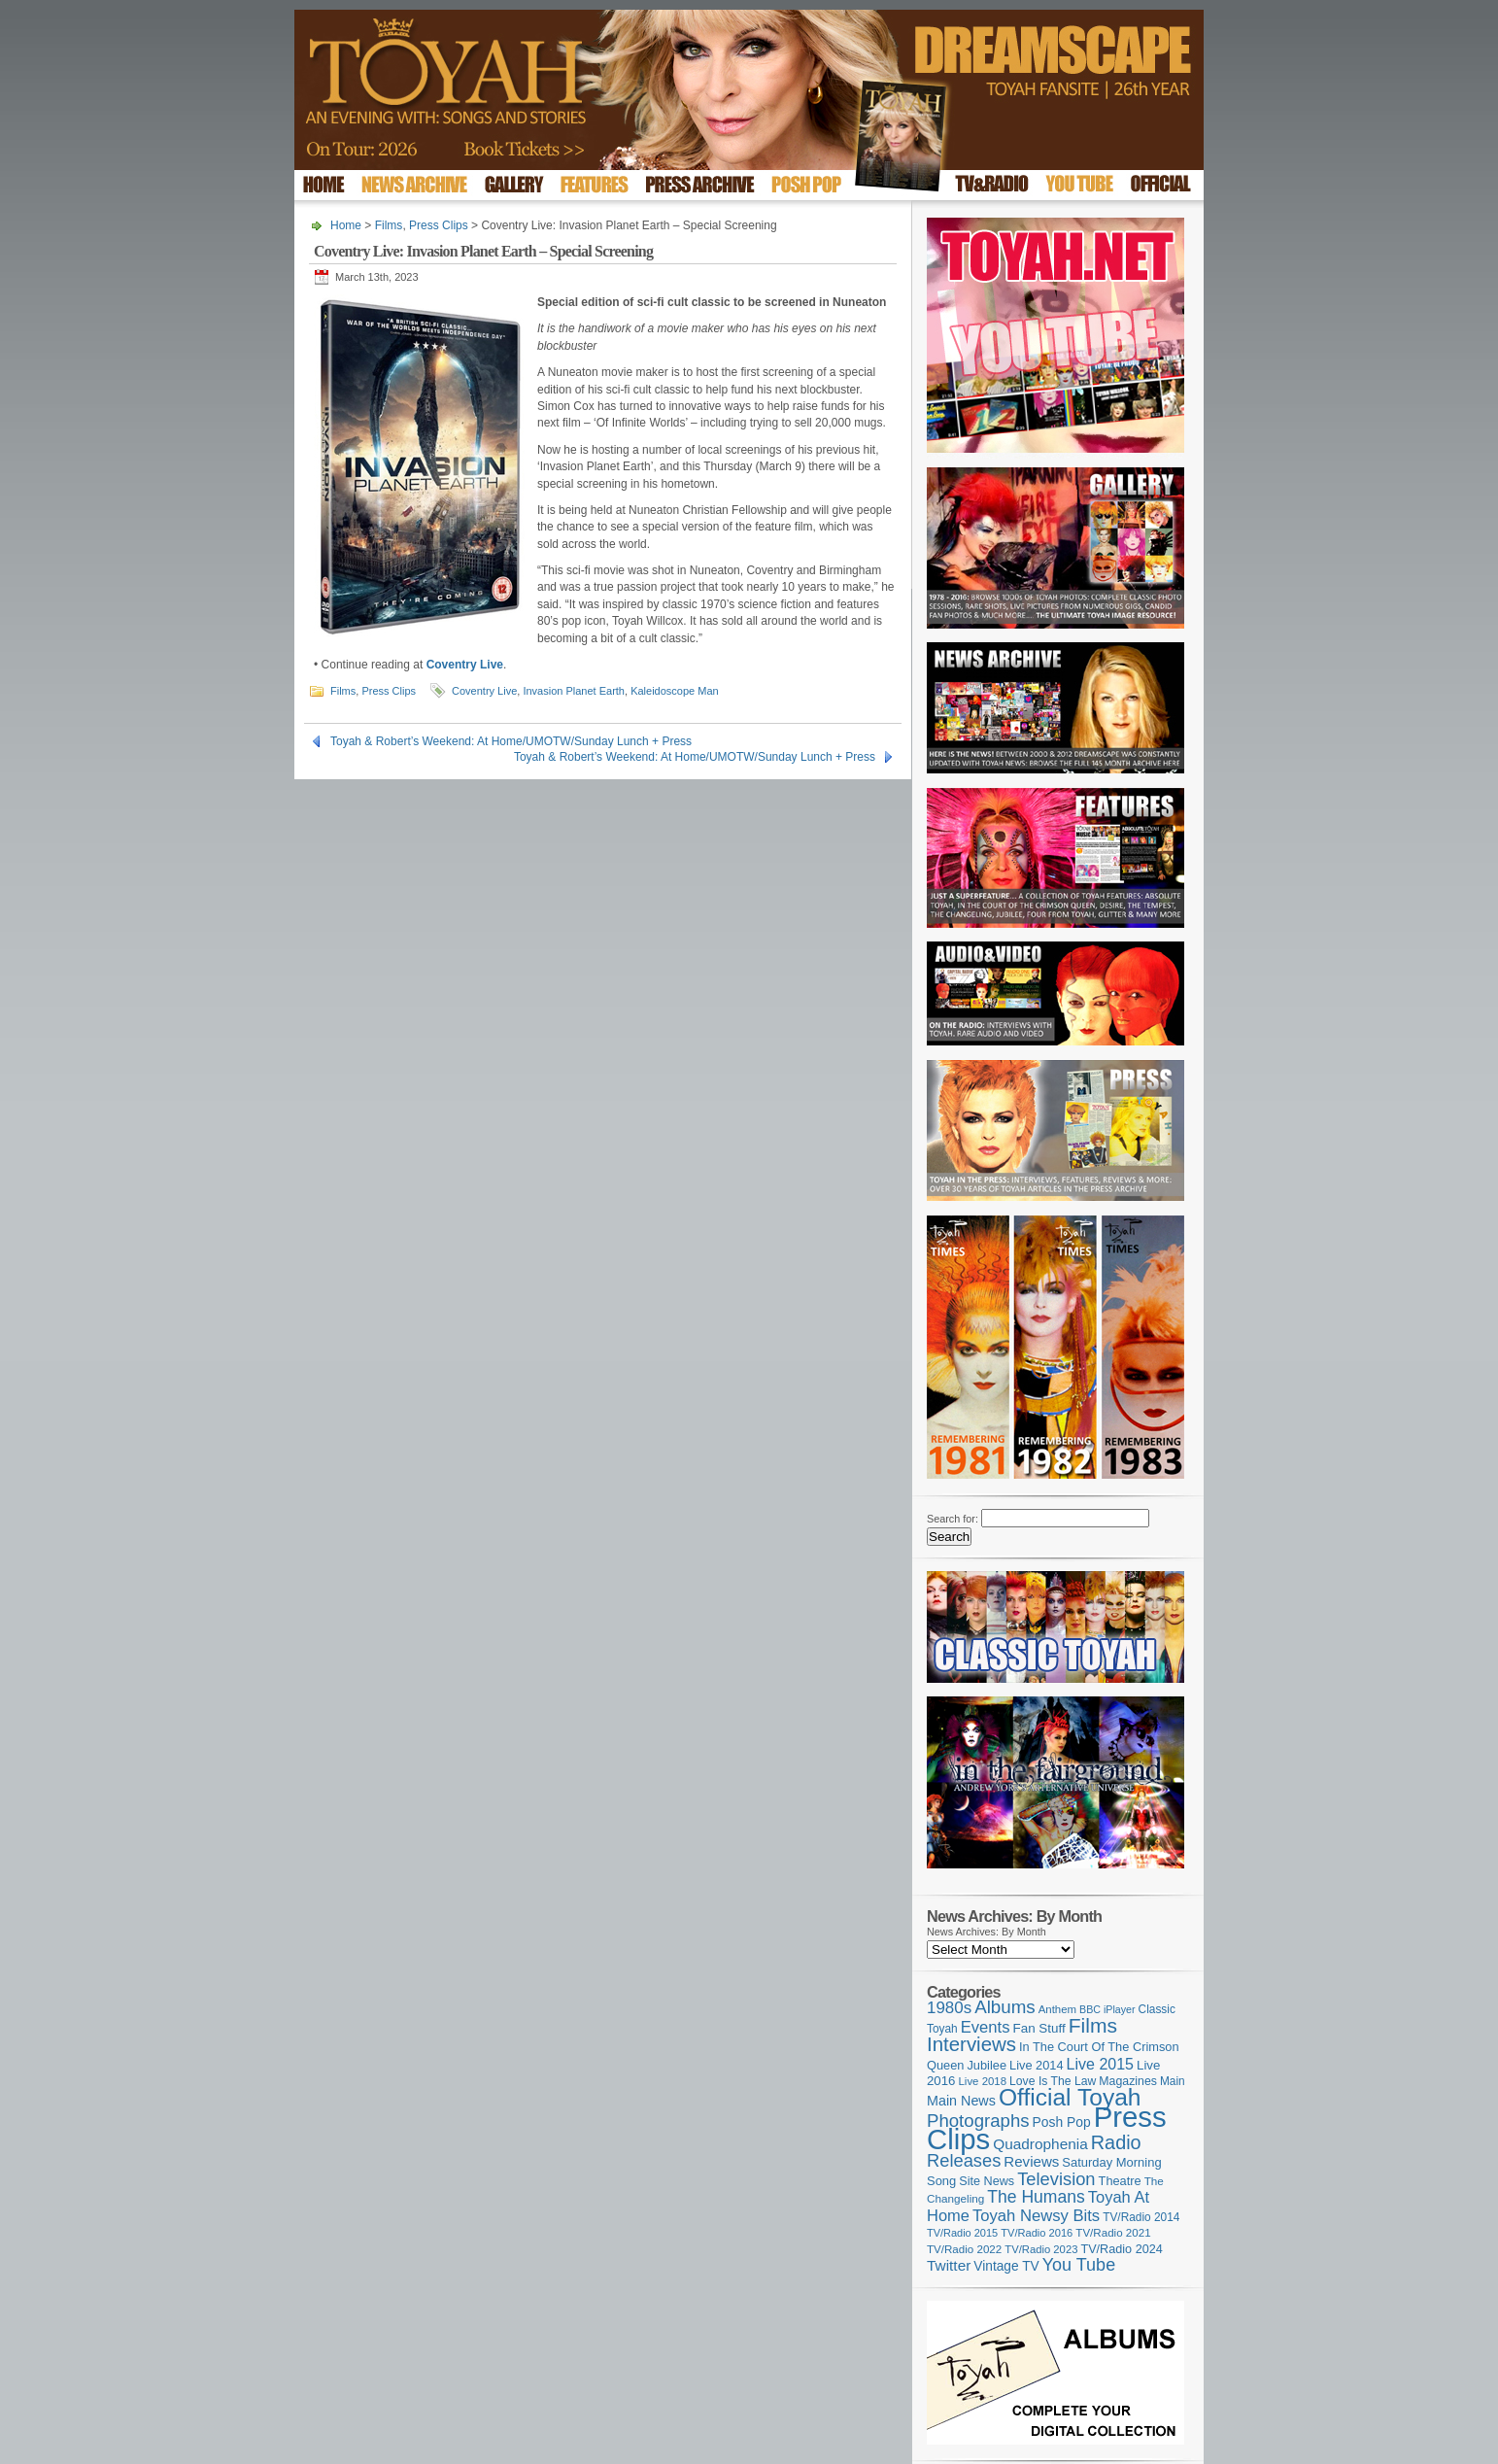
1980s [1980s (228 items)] (949, 2008)
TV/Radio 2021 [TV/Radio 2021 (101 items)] (1112, 2233)
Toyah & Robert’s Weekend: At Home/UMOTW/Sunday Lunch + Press (511, 741)
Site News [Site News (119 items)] (986, 2181)
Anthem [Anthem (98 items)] (1057, 2009)
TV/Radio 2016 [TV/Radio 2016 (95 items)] (1036, 2233)
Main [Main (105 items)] (1172, 2081)
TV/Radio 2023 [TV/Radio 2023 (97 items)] (1040, 2249)
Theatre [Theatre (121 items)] (1120, 2180)
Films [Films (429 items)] (1093, 2025)
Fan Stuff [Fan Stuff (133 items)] (1039, 2028)
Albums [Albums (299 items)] (1005, 2007)
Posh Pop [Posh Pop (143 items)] (1062, 2122)
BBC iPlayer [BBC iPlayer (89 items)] (1107, 2009)
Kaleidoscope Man (674, 691)
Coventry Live (484, 691)
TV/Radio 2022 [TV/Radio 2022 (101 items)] (964, 2249)
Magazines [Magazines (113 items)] (1128, 2081)
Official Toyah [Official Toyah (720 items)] (1070, 2097)
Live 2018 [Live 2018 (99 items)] (983, 2081)
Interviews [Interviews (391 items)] (971, 2044)
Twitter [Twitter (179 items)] (948, 2265)
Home (345, 225)
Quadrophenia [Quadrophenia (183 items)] (1040, 2144)
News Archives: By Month (986, 1931)
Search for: (952, 1518)
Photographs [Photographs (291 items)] (978, 2120)
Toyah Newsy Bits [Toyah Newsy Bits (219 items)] (1036, 2216)
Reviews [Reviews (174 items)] (1031, 2161)
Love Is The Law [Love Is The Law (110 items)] (1052, 2081)
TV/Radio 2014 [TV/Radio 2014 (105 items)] (1141, 2217)
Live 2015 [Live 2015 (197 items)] (1100, 2063)
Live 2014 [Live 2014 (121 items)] (1036, 2065)
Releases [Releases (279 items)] (964, 2160)
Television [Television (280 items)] (1056, 2179)
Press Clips (438, 225)
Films (389, 225)
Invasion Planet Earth (574, 691)
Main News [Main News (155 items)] (961, 2100)
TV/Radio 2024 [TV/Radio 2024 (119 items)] (1121, 2249)
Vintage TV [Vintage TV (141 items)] (1005, 2266)
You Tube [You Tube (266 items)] (1078, 2265)
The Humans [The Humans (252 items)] (1035, 2197)
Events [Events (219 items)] (985, 2027)
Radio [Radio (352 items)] (1116, 2142)
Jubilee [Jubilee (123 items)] (986, 2065)
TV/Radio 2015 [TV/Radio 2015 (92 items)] (962, 2233)
